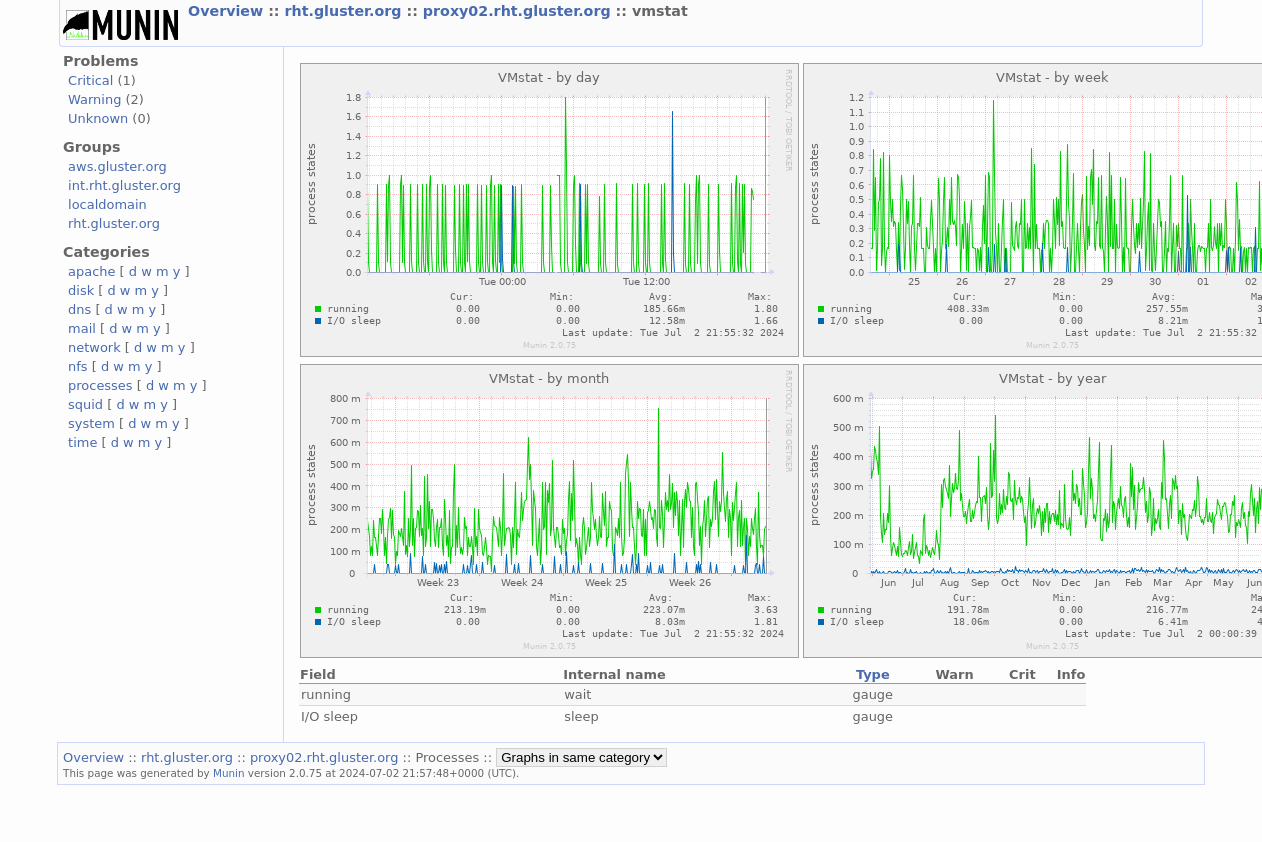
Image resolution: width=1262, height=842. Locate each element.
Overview (228, 11)
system (91, 423)
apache (91, 271)
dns (79, 309)
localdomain (107, 204)
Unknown (98, 118)
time (82, 442)
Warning (94, 99)
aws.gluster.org (117, 166)
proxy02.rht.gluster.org (519, 11)
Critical (90, 80)
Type (873, 674)
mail (82, 328)
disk (81, 290)
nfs (78, 366)
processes (100, 385)
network (94, 347)
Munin (229, 773)
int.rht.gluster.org (124, 185)
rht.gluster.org (346, 11)
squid (85, 404)
